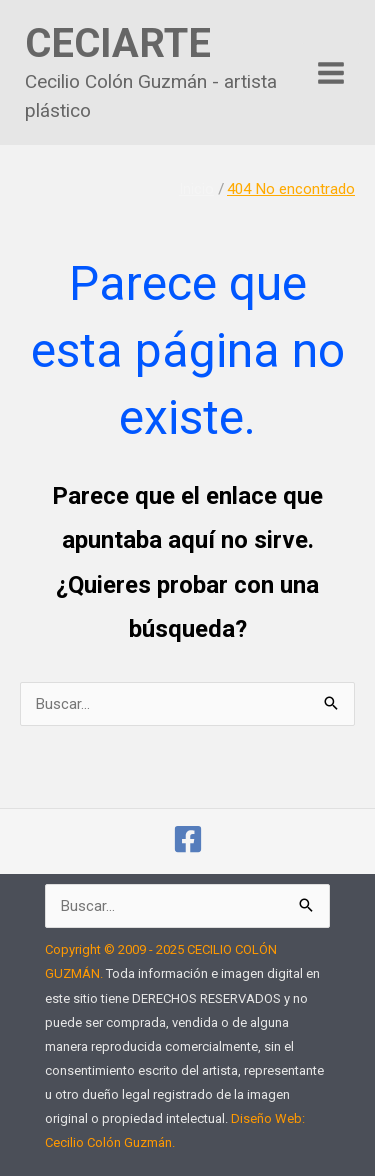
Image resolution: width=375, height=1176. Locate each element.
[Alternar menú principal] (331, 72)
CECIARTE (118, 43)
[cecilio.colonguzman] (188, 839)
